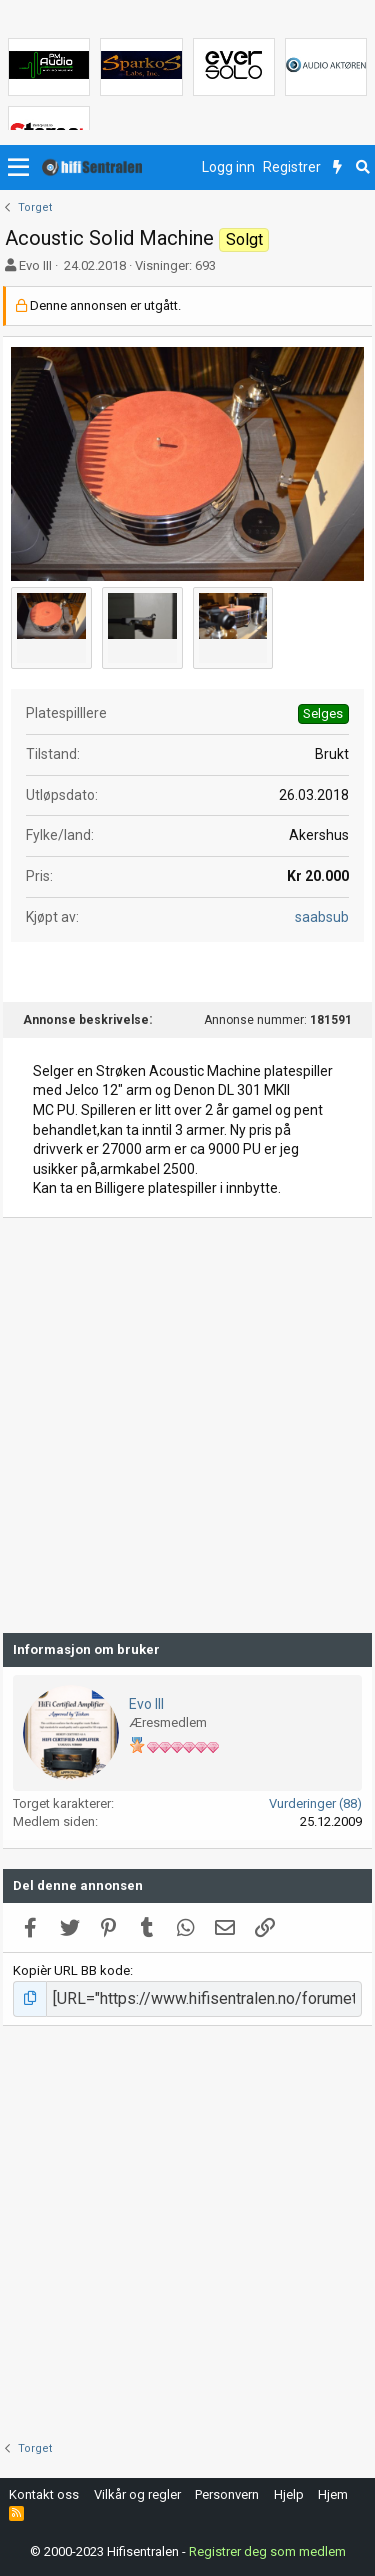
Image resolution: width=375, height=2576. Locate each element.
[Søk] (362, 168)
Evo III (35, 265)
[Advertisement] (187, 1425)
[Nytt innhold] (337, 168)
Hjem (333, 2494)
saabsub (322, 917)
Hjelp (289, 2494)
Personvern (227, 2494)
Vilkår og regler (137, 2494)
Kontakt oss (44, 2494)
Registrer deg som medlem (267, 2550)
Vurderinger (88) (315, 1803)
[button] (18, 168)
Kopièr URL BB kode (71, 1970)
